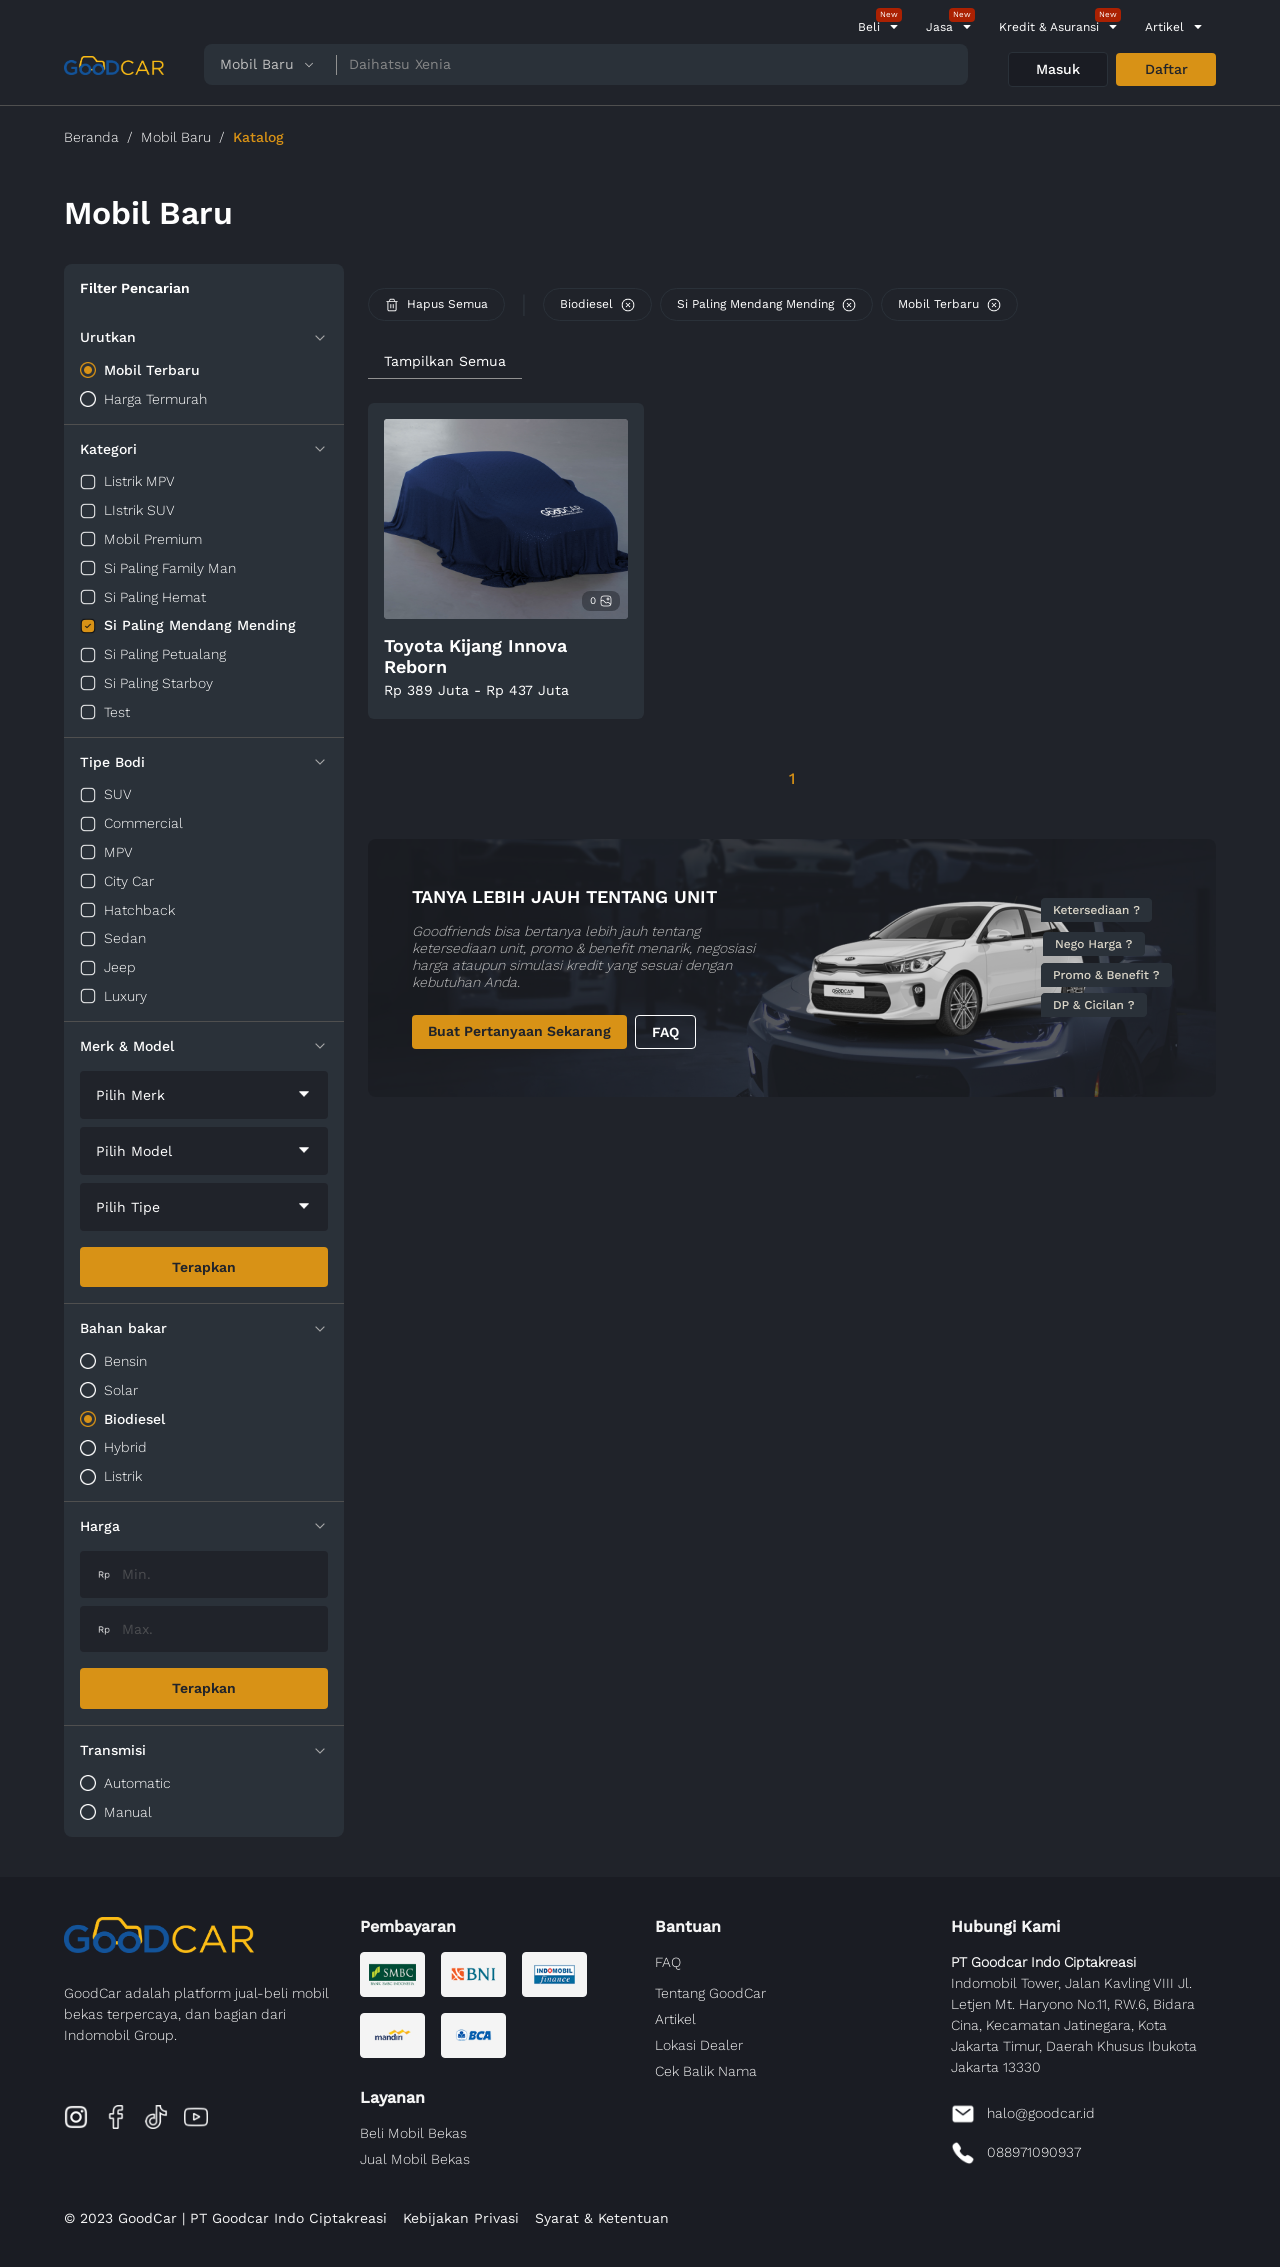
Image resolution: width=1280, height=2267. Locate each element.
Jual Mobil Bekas (415, 2159)
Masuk (1058, 69)
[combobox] (204, 1095)
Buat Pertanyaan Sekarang (519, 1031)
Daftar (1166, 69)
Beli (869, 27)
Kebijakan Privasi (461, 2218)
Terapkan (204, 1267)
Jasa (939, 27)
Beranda (91, 137)
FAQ (665, 1032)
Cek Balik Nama (706, 2071)
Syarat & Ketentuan (602, 2218)
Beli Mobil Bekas (413, 2133)
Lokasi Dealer (699, 2045)
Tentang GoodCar (710, 1993)
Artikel (1164, 27)
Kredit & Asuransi (1049, 27)
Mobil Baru (176, 137)
